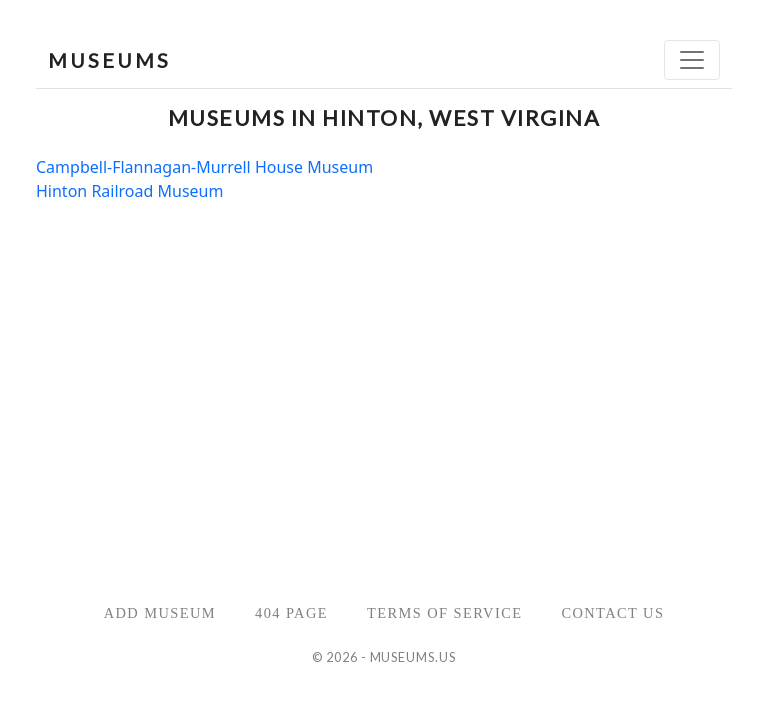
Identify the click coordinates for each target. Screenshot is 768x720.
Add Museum (160, 613)
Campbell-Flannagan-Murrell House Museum (204, 167)
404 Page (291, 613)
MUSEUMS (109, 60)
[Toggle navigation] (692, 60)
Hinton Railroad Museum (129, 191)
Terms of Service (444, 613)
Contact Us (612, 613)
